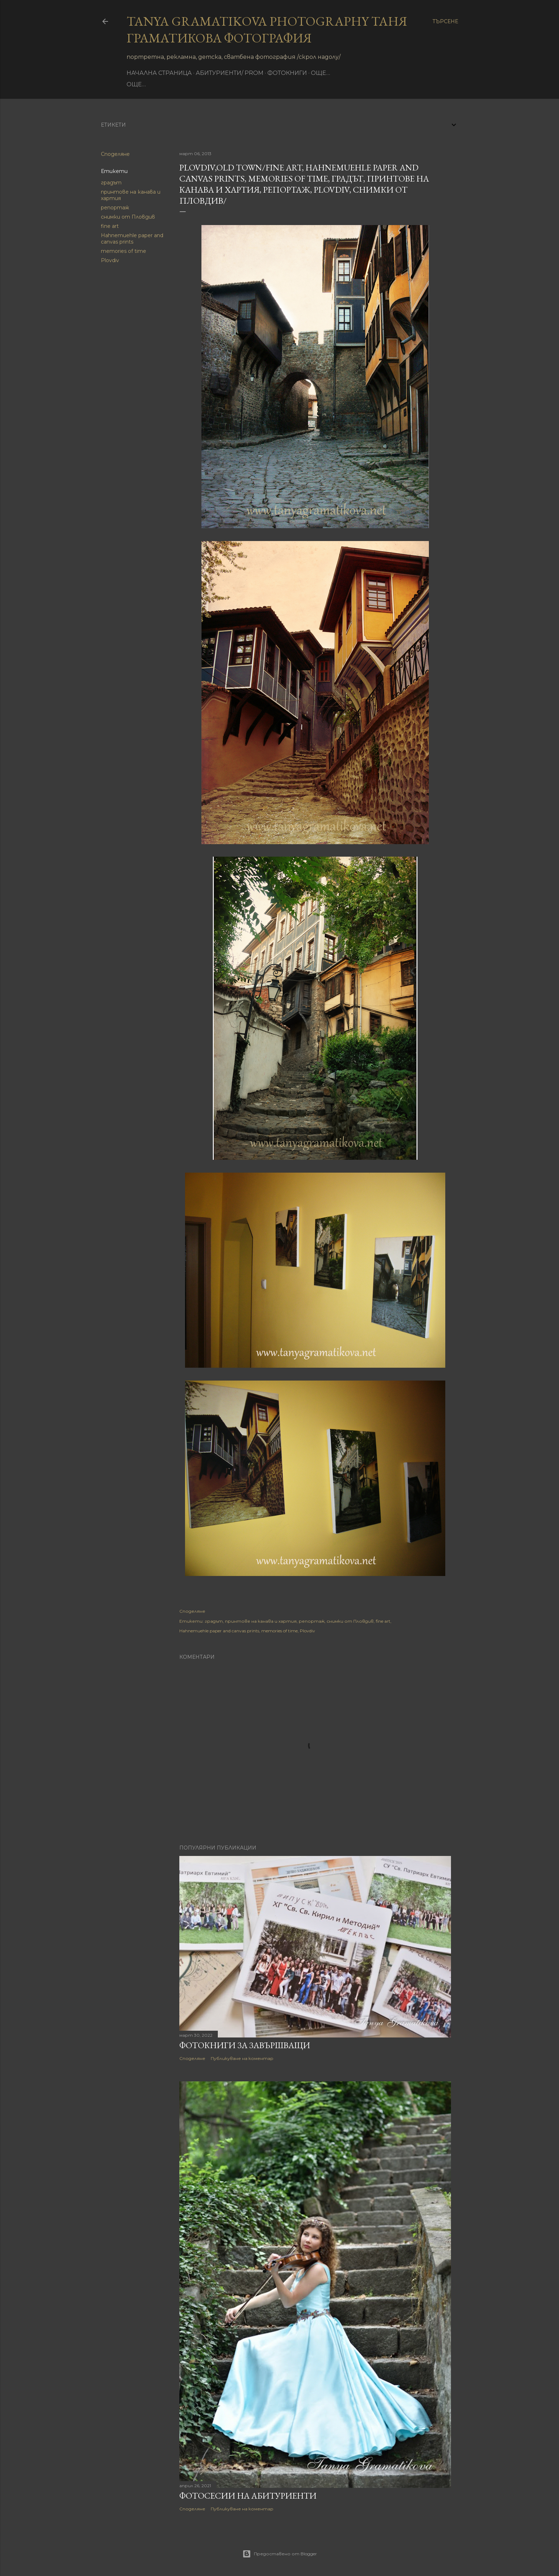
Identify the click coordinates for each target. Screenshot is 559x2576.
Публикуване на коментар (242, 2058)
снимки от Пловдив (128, 217)
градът (111, 182)
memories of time (123, 251)
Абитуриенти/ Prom (229, 73)
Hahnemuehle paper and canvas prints (132, 238)
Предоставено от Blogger (279, 2554)
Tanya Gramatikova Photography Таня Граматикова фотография (267, 29)
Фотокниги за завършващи (244, 2045)
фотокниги (287, 73)
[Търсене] (445, 21)
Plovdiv (110, 260)
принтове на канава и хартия (261, 1621)
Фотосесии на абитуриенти (248, 2495)
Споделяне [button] (115, 154)
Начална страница (159, 73)
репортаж (115, 207)
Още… (320, 73)
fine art (110, 226)
